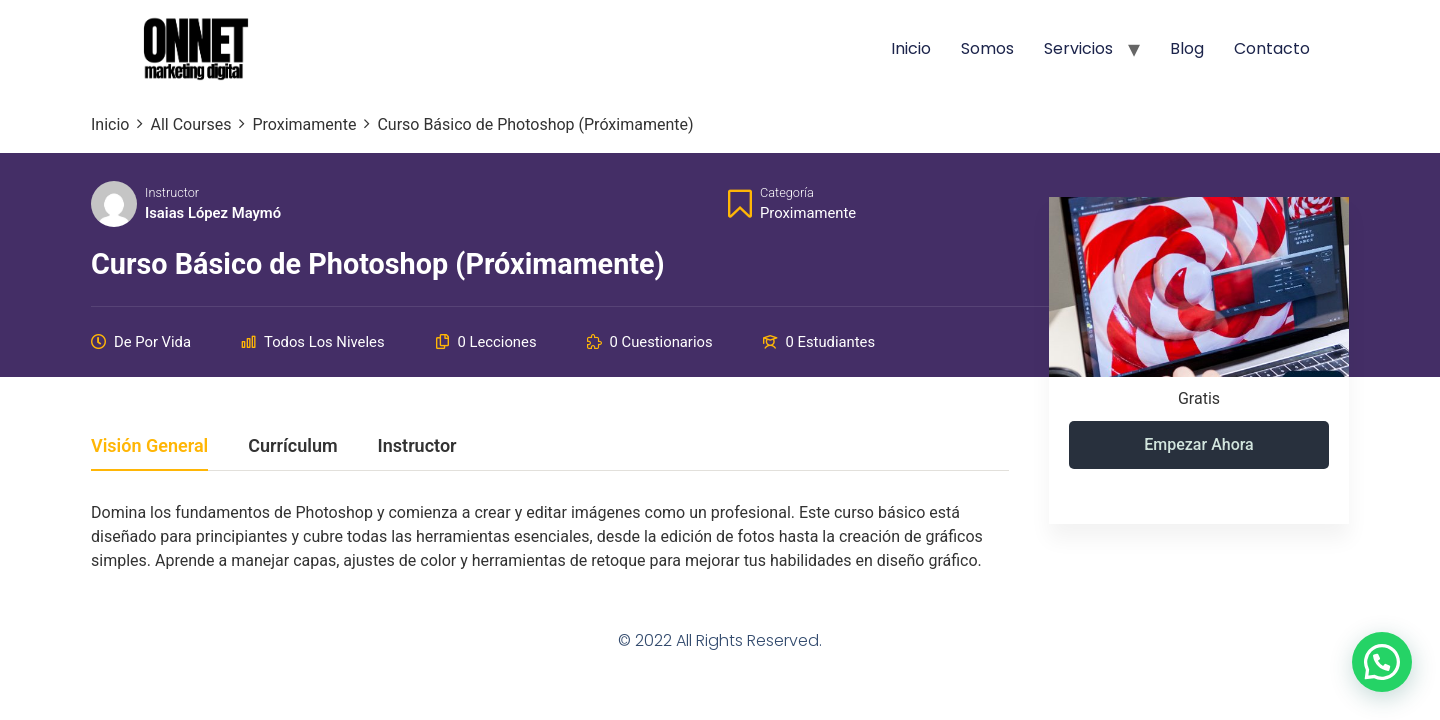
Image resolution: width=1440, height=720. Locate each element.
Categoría (787, 192)
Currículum (292, 446)
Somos (987, 48)
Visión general (149, 446)
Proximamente (808, 213)
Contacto (1272, 48)
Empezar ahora (1198, 444)
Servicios (1078, 48)
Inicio (911, 48)
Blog (1187, 48)
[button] (1382, 662)
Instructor (172, 192)
